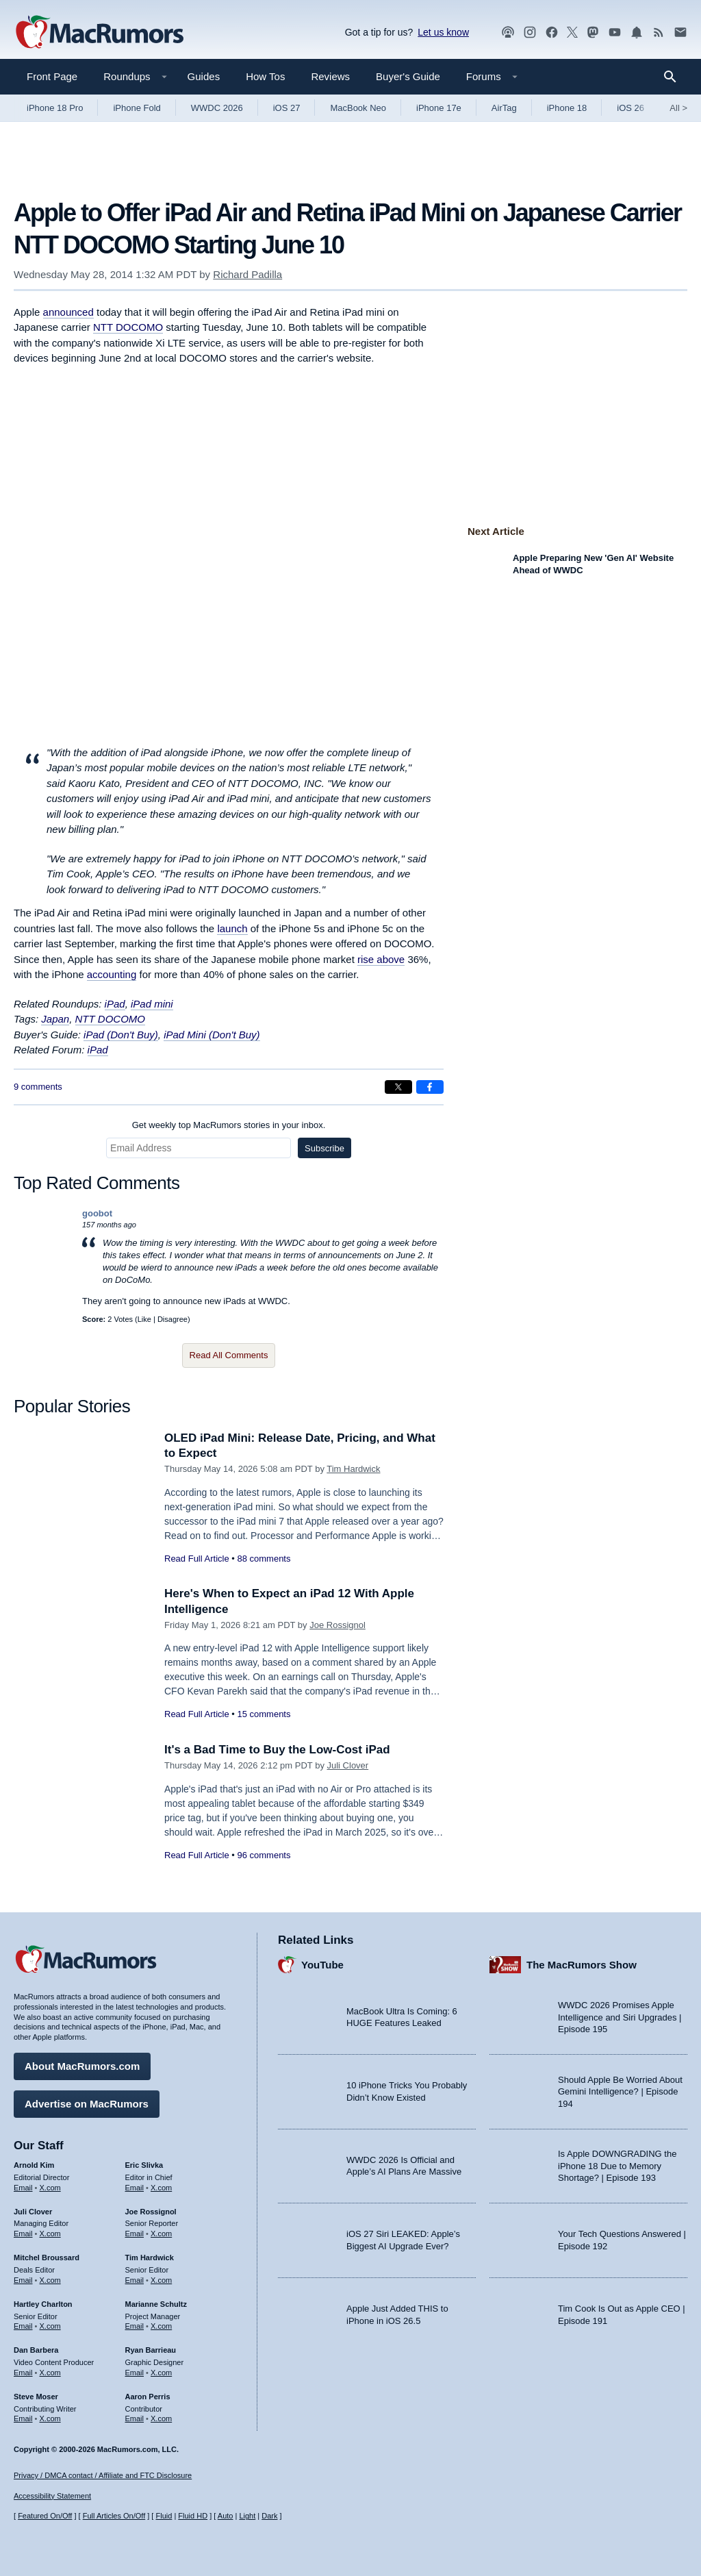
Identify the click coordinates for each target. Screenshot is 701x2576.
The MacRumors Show (581, 1965)
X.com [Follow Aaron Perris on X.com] (161, 2418)
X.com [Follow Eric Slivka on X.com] (161, 2188)
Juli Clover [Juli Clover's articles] (33, 2212)
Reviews (330, 76)
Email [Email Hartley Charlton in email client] (23, 2326)
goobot (97, 1213)
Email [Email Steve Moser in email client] (23, 2418)
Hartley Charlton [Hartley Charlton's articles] (43, 2304)
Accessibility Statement (52, 2496)
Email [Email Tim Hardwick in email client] (134, 2280)
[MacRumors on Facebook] (552, 32)
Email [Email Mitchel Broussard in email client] (23, 2280)
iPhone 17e (438, 108)
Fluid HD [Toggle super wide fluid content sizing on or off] (192, 2516)
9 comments (38, 1086)
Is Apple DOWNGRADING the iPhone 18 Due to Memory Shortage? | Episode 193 (617, 2166)
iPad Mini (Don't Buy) (211, 1034)
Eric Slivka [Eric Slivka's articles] (144, 2165)
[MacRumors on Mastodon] (593, 32)
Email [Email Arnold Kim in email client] (23, 2188)
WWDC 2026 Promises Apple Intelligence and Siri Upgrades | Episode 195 (619, 2017)
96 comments (263, 1855)
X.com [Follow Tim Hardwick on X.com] (161, 2280)
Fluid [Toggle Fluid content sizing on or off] (163, 2516)
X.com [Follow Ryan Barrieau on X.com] (161, 2372)
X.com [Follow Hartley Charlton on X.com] (50, 2326)
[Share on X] (398, 1087)
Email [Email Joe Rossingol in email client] (134, 2233)
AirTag (504, 108)
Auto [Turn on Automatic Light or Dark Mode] (225, 2516)
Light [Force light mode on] (247, 2516)
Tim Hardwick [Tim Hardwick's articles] (149, 2257)
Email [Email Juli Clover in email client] (23, 2233)
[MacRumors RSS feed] (658, 32)
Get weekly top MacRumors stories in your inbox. (229, 1125)
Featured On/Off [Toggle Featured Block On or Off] (45, 2516)
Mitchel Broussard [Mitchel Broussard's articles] (46, 2257)
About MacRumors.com (82, 2066)
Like (144, 1319)
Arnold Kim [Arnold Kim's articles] (34, 2165)
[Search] (674, 76)
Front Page (52, 76)
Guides (204, 76)
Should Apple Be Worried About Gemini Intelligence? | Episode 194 (620, 2092)
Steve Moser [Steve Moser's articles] (36, 2396)
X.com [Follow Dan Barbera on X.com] (50, 2372)
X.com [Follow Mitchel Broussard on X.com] (50, 2280)
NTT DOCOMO (128, 327)
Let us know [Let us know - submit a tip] (443, 32)
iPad (115, 1004)
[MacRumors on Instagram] (530, 32)
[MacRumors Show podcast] (508, 32)
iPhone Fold (136, 108)
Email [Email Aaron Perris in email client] (134, 2418)
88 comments (263, 1558)
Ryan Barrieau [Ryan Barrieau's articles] (151, 2350)
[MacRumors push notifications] (636, 32)
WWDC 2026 (217, 108)
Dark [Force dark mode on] (269, 2516)
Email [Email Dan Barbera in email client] (23, 2372)
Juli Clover (348, 1765)
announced (68, 312)
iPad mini (152, 1004)
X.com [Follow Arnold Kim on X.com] (50, 2188)
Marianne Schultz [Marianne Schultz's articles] (156, 2304)
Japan (55, 1019)
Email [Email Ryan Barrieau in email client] (134, 2372)
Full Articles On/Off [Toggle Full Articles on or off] (114, 2516)
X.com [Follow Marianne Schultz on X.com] (161, 2326)
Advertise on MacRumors (87, 2104)
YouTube (322, 1965)
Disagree (172, 1319)
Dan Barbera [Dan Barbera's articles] (36, 2350)
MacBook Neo (358, 108)
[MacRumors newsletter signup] (680, 32)
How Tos (265, 76)
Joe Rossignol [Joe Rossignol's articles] (151, 2212)
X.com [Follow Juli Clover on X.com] (50, 2233)
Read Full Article (196, 1558)
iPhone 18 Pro (55, 108)
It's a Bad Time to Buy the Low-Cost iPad (277, 1749)
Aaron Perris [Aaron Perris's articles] (147, 2396)
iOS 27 (287, 108)
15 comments (263, 1714)
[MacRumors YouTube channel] (615, 32)
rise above (381, 959)
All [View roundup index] (678, 108)
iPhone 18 (567, 108)
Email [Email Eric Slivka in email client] (134, 2188)
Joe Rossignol (337, 1625)
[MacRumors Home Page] (99, 33)
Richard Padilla (247, 274)
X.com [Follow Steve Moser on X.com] (50, 2418)
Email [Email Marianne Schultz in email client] (134, 2326)
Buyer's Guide (408, 76)
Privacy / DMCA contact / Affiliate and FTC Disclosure (103, 2475)
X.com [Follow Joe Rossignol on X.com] (161, 2233)
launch (232, 928)
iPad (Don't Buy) (121, 1034)
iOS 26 (630, 108)
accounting (112, 974)
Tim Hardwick (353, 1469)
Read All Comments (229, 1355)
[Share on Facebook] (430, 1087)
